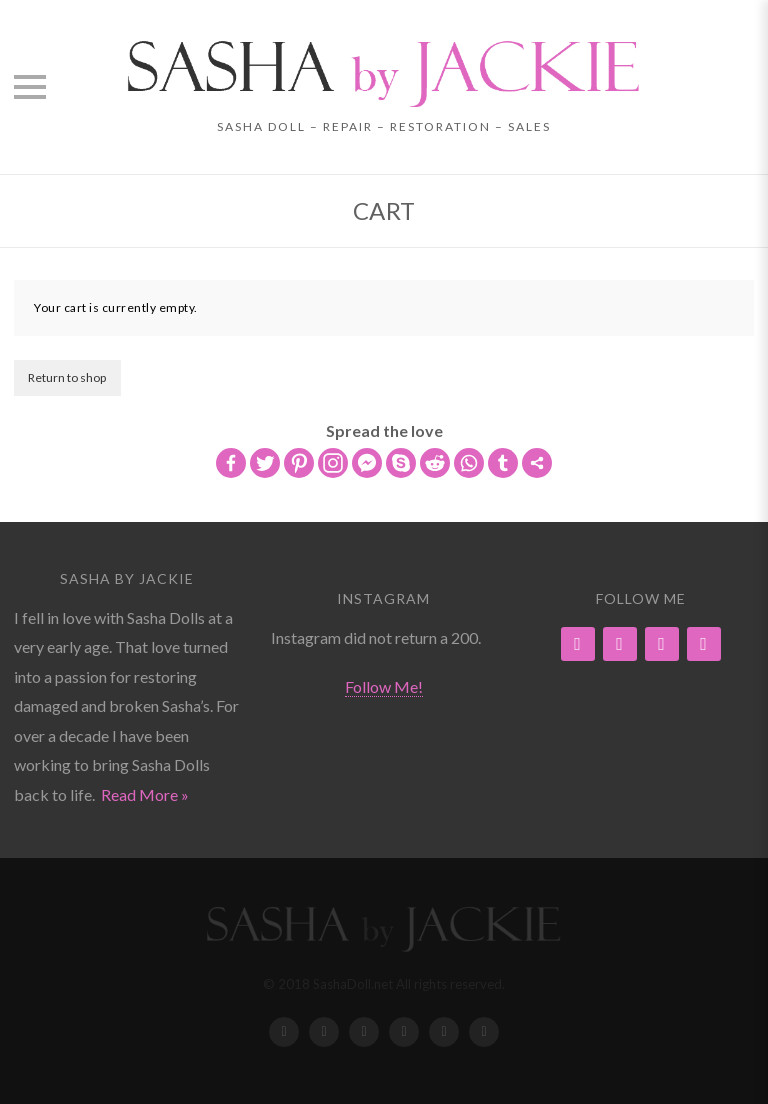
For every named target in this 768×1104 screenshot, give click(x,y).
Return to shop (67, 377)
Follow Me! (384, 686)
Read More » (145, 794)
